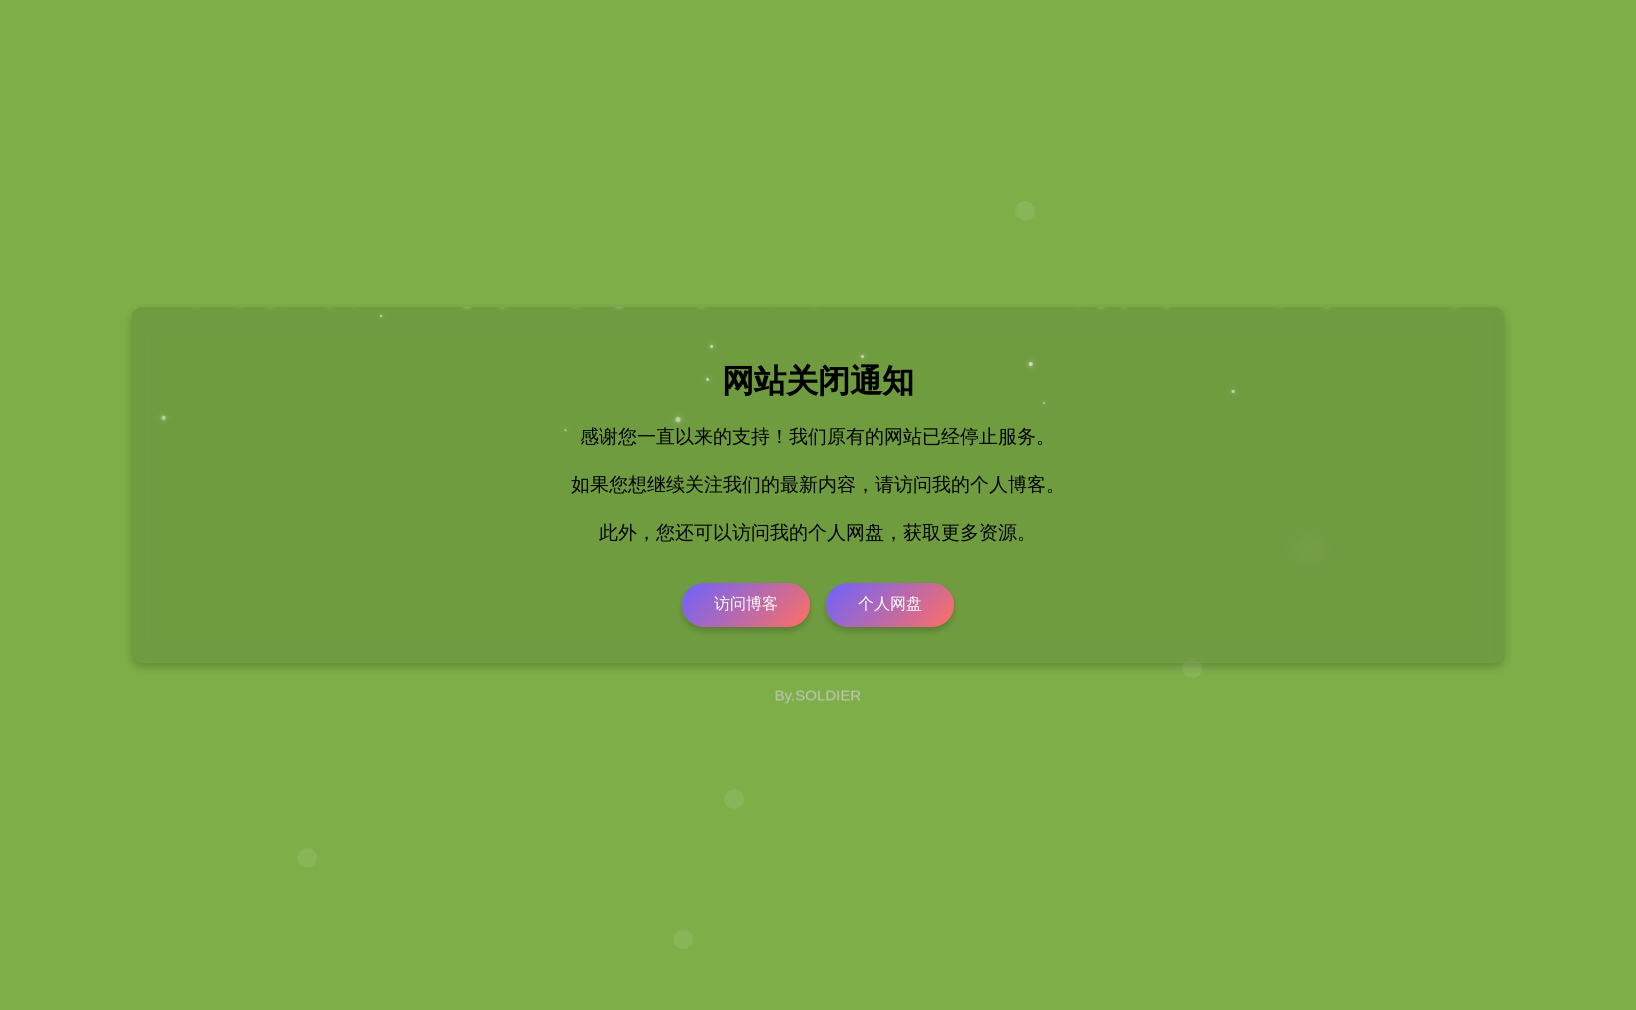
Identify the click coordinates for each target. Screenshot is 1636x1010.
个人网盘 (890, 603)
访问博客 (746, 603)
